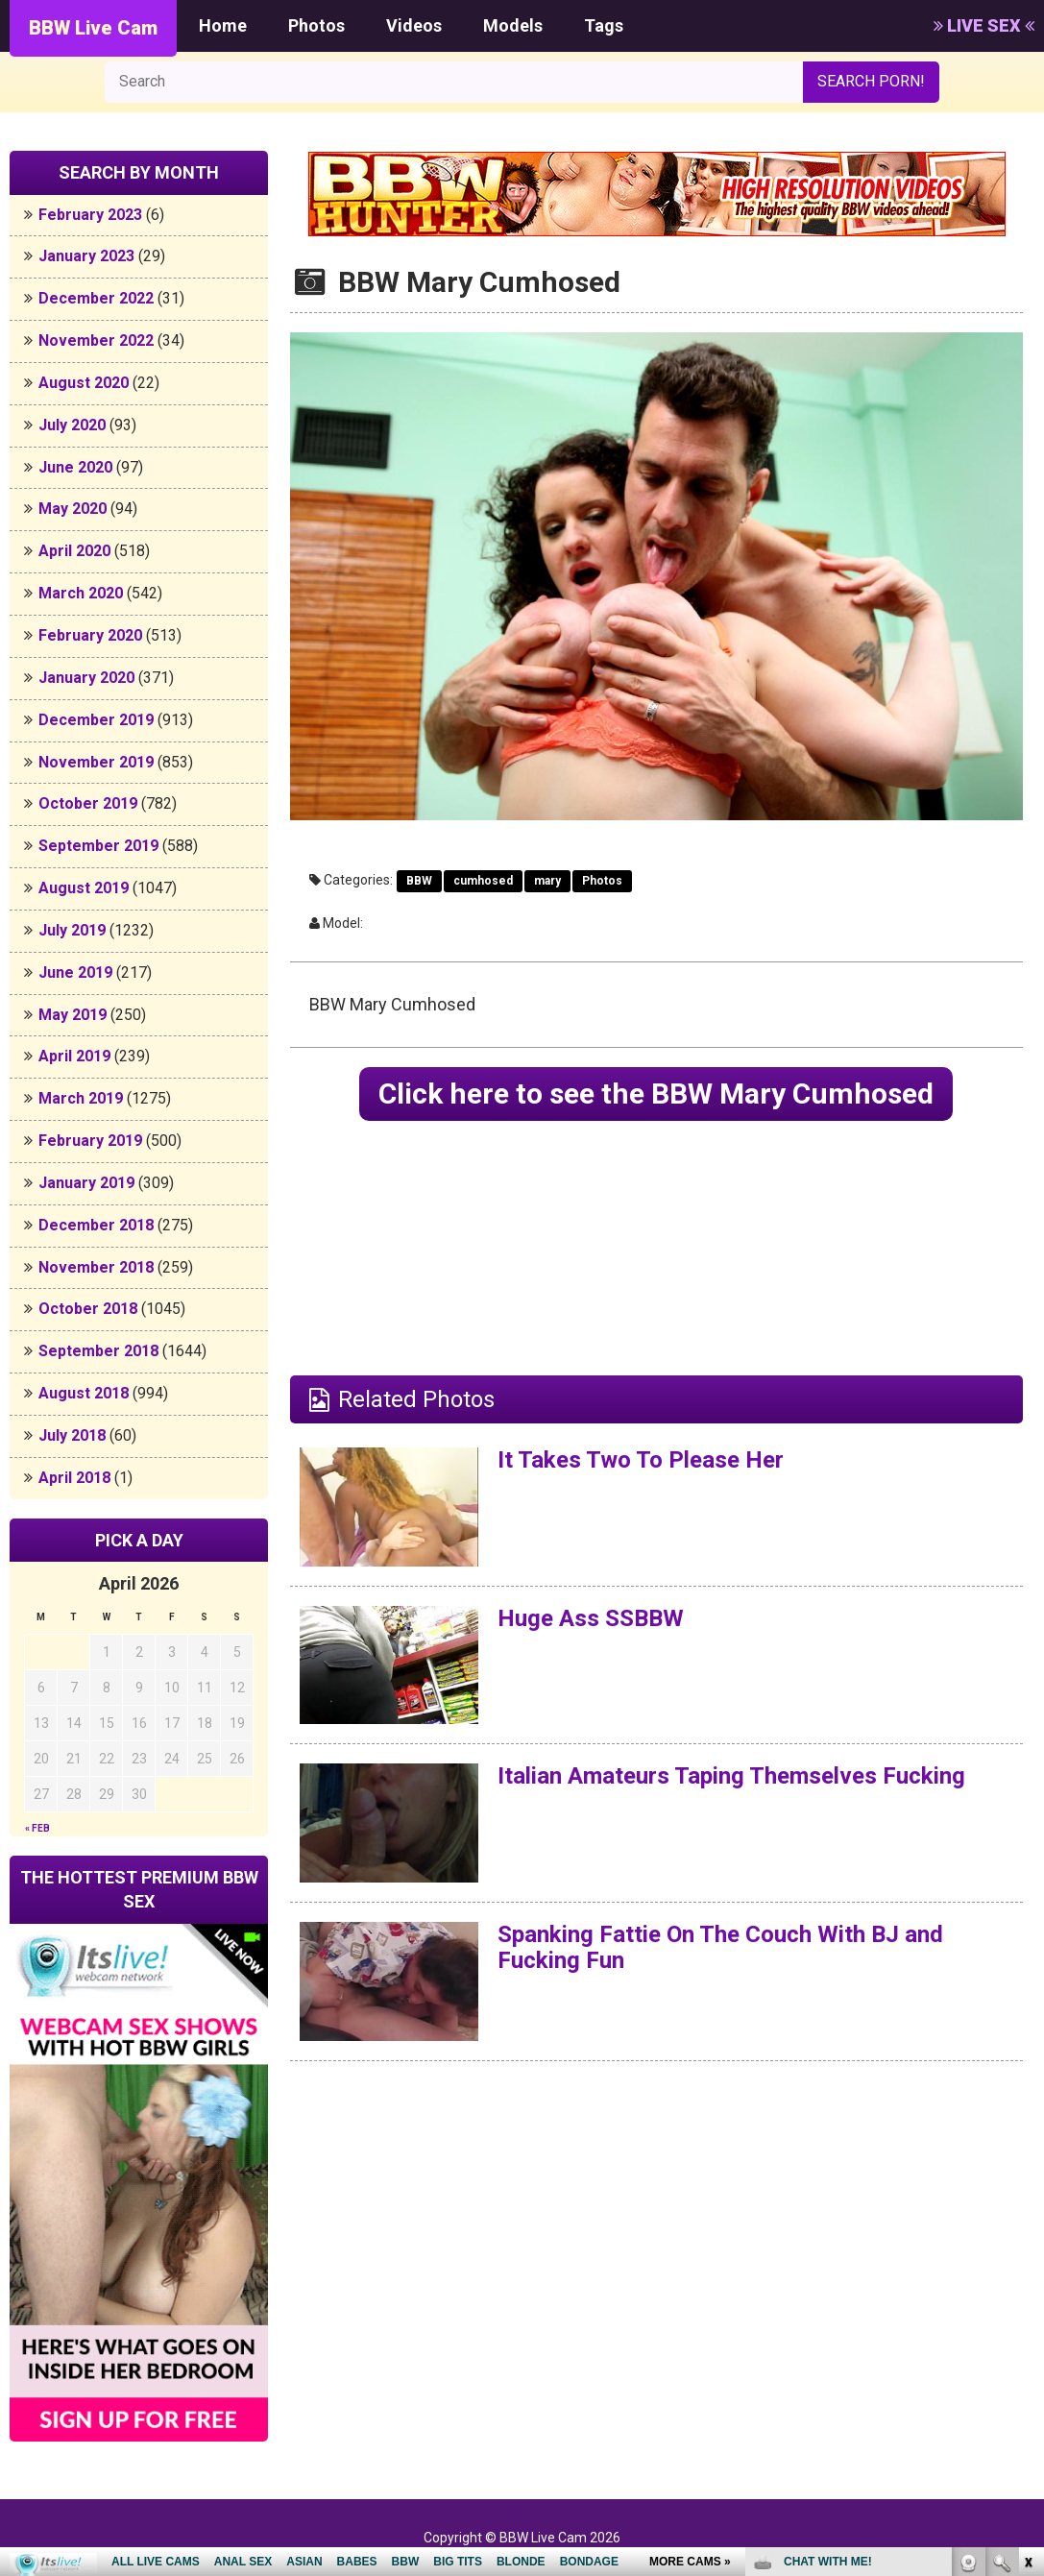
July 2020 (72, 425)
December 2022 (96, 298)
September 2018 (98, 1351)
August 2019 (83, 888)
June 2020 (75, 467)
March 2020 (80, 593)
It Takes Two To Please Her (641, 1459)
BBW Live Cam (93, 27)
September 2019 (98, 846)
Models (513, 25)
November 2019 (96, 762)
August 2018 (83, 1393)
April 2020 (74, 551)
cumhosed (483, 880)
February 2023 (90, 215)
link (1027, 2276)
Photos (316, 25)
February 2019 (90, 1140)
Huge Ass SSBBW (591, 1618)
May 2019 (72, 1015)
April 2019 (74, 1056)
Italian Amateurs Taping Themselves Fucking (731, 1775)
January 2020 (86, 677)
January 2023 (86, 256)
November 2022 (96, 340)
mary (547, 880)
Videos (414, 25)
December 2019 (96, 720)
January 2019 (86, 1183)
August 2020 (83, 383)
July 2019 (72, 930)
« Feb (37, 1828)
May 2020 (72, 508)
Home (223, 25)
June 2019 (75, 972)
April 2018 (74, 1478)
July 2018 (72, 1435)
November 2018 (96, 1267)
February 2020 (90, 635)
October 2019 (87, 803)
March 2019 (80, 1098)
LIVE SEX (984, 25)
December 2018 (96, 1225)
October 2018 (87, 1309)
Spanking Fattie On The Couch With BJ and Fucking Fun (720, 1947)
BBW (419, 880)
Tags (603, 25)
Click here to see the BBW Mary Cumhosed (656, 1093)
